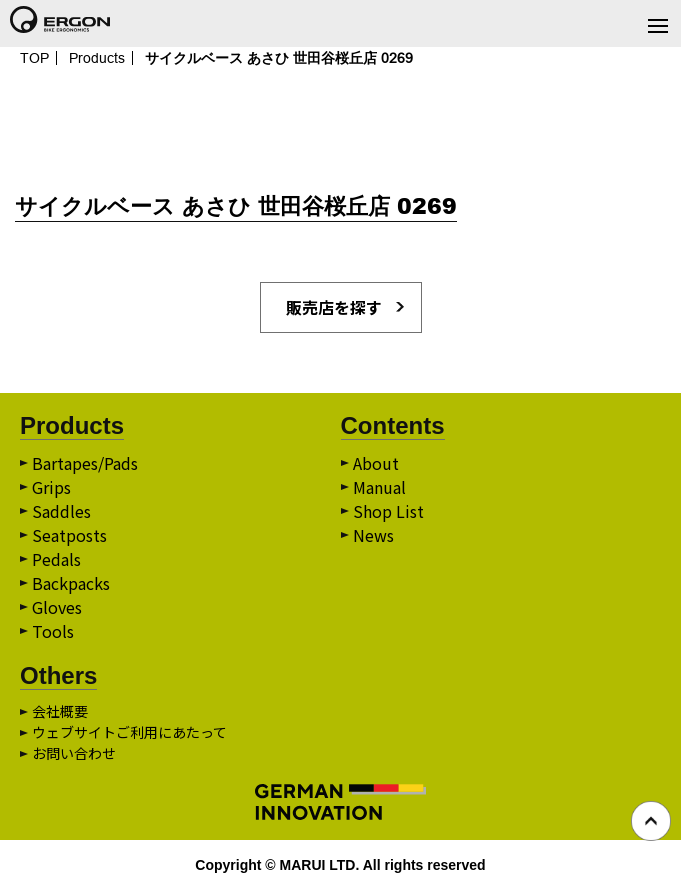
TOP (34, 58)
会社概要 (60, 711)
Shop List (388, 511)
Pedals (56, 559)
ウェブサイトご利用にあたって (129, 732)
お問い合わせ (74, 753)
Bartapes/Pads (85, 463)
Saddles (61, 511)
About (376, 463)
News (373, 535)
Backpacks (71, 583)
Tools (53, 631)
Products (97, 58)
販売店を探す (334, 307)
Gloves (57, 607)
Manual (379, 487)
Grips (51, 487)
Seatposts (69, 535)
